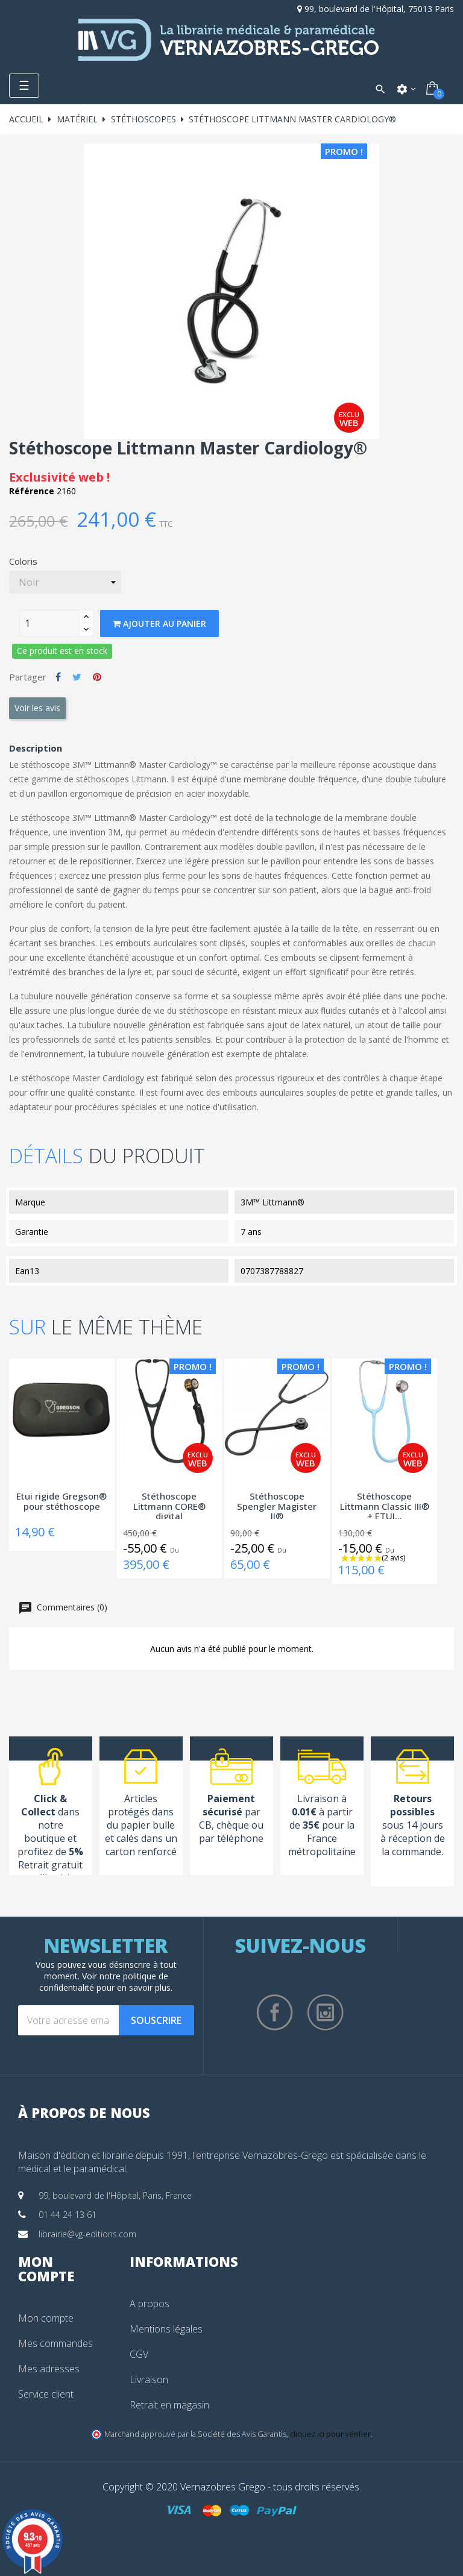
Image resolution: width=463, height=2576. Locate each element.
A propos (149, 2303)
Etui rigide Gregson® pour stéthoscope (61, 1501)
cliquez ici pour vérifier (330, 2434)
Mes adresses (49, 2368)
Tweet (76, 677)
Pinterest (97, 677)
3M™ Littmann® (272, 1202)
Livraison (149, 2379)
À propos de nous (84, 2112)
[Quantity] (49, 623)
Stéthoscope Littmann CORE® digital (169, 1505)
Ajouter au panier (159, 623)
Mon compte (46, 2318)
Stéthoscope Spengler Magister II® (277, 1505)
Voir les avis (37, 708)
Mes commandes (55, 2343)
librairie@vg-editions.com (87, 2234)
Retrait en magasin (169, 2404)
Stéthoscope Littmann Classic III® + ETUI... (384, 1505)
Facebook (275, 2012)
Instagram (325, 2012)
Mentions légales (166, 2329)
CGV (139, 2354)
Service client (46, 2394)
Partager (58, 677)
